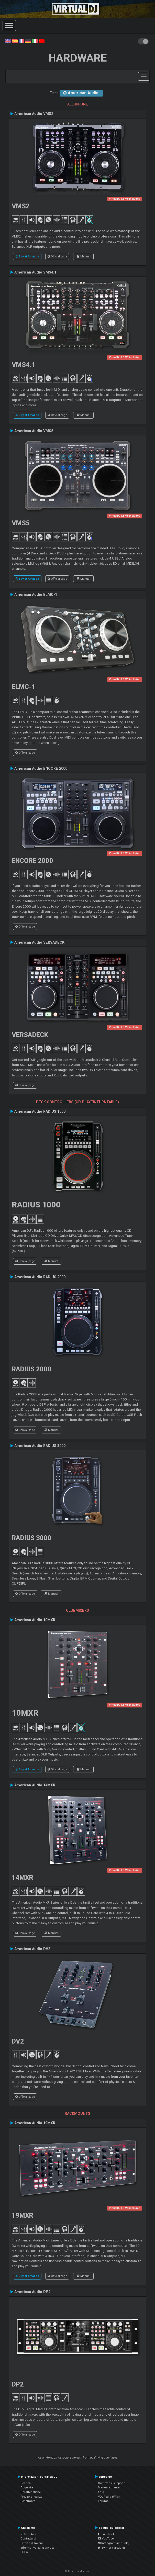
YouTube (106, 2538)
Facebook (106, 2534)
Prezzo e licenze (31, 2496)
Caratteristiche (30, 2492)
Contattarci (28, 2538)
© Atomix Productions (78, 2571)
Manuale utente (108, 2487)
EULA (24, 2552)
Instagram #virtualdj (113, 2543)
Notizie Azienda (31, 2534)
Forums (103, 2501)
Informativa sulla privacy (37, 2547)
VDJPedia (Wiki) (109, 2496)
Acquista (26, 2487)
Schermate (27, 2501)
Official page (57, 256)
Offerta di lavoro (31, 2543)
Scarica (25, 2483)
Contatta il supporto (111, 2483)
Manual (83, 256)
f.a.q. (101, 2492)
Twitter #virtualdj (111, 2547)
